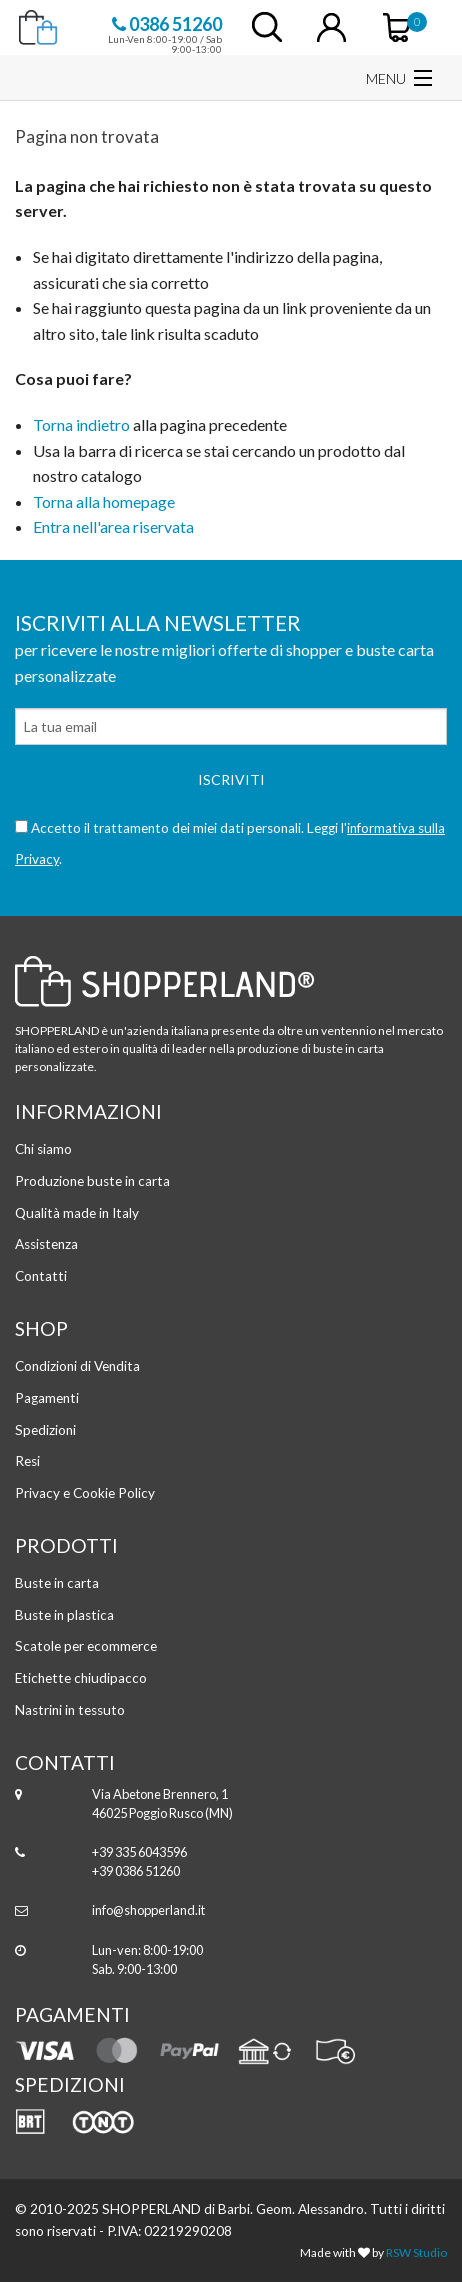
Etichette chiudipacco (81, 1678)
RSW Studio (416, 2252)
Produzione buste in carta (92, 1181)
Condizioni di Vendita (77, 1366)
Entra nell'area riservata (113, 526)
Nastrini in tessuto (70, 1710)
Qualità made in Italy (77, 1213)
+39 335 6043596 (139, 1852)
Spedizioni (45, 1430)
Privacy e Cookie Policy (85, 1493)
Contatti (41, 1276)
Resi (27, 1461)
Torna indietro (81, 424)
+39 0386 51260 (136, 1871)
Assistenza (46, 1244)
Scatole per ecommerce (86, 1646)
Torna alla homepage (104, 501)
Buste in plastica (64, 1615)
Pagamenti (47, 1398)
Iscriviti (231, 779)
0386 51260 (167, 23)
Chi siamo (43, 1149)
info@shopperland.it (148, 1910)
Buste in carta (57, 1583)
